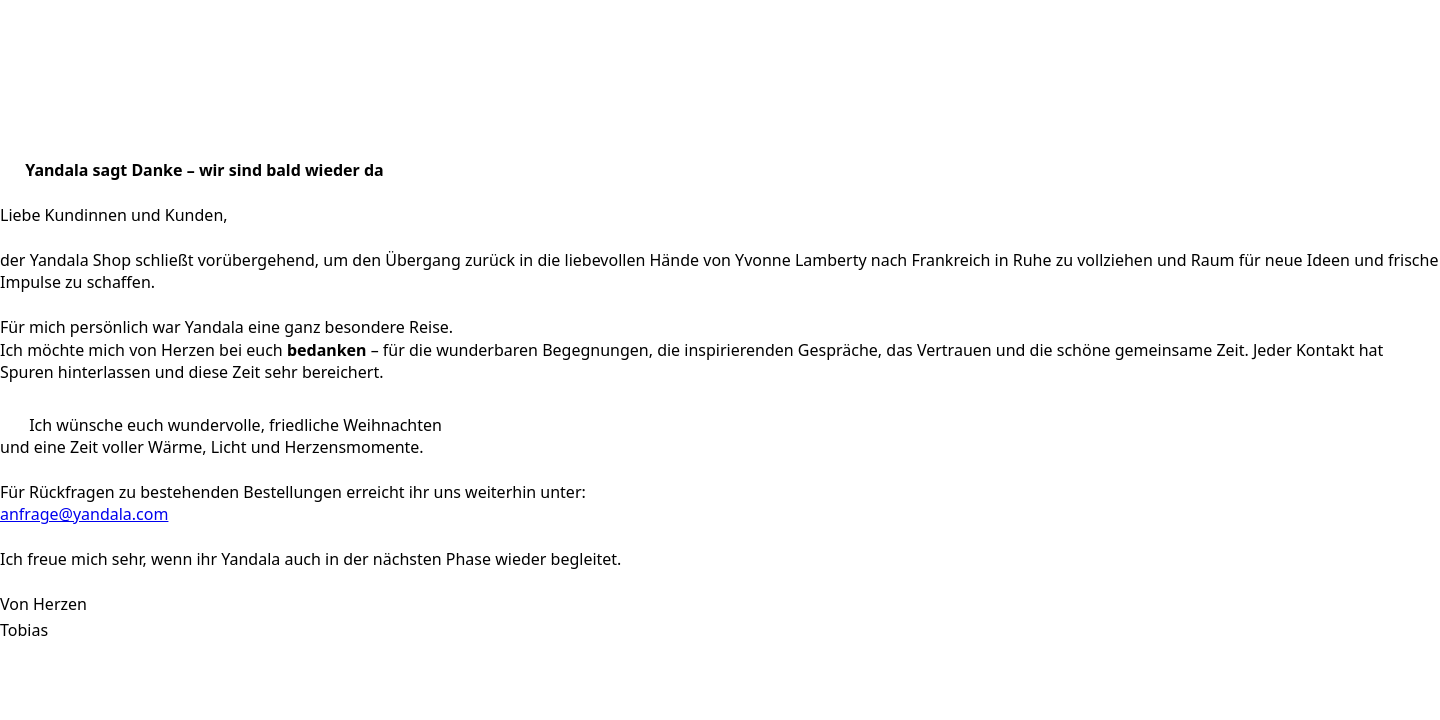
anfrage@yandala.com (84, 514)
